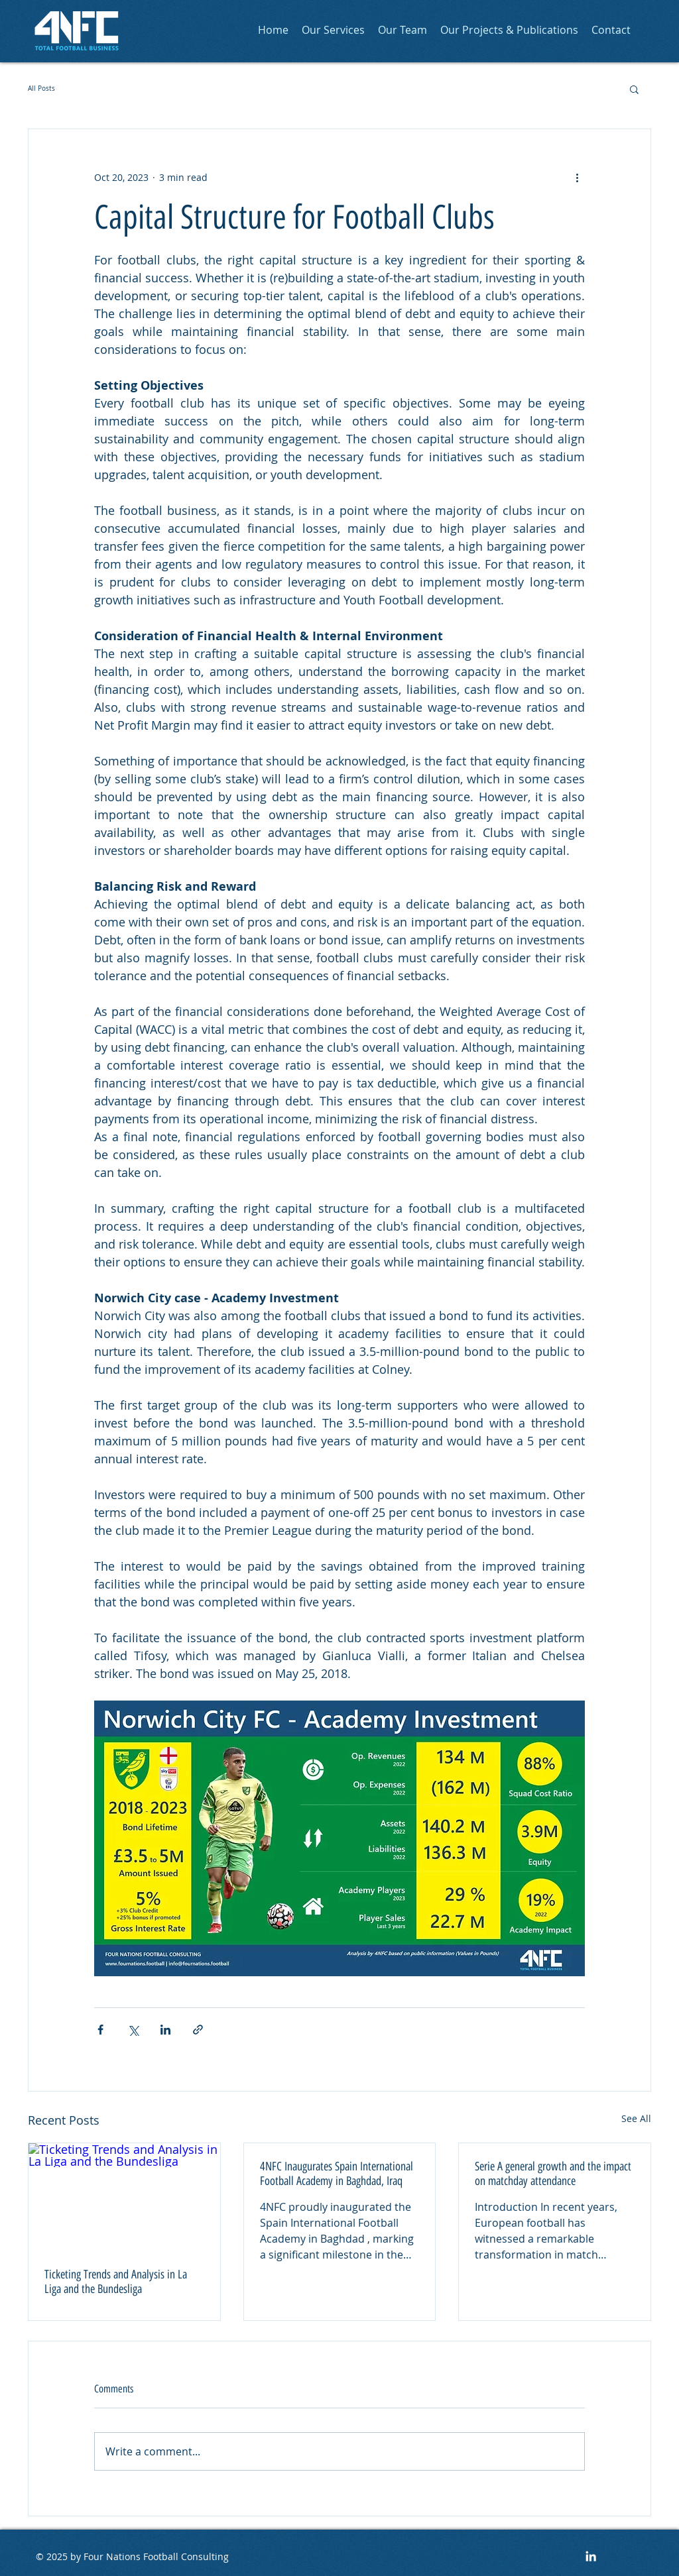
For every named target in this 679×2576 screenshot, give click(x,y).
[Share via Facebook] (100, 2029)
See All (636, 2118)
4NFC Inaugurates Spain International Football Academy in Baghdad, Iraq (336, 2173)
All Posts (41, 88)
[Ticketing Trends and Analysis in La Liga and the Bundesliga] (124, 2197)
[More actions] (577, 177)
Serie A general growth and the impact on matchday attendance (553, 2173)
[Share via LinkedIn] (165, 2029)
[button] (634, 89)
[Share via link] (198, 2029)
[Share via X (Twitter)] (133, 2029)
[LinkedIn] (591, 2556)
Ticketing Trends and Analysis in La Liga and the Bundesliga (115, 2281)
